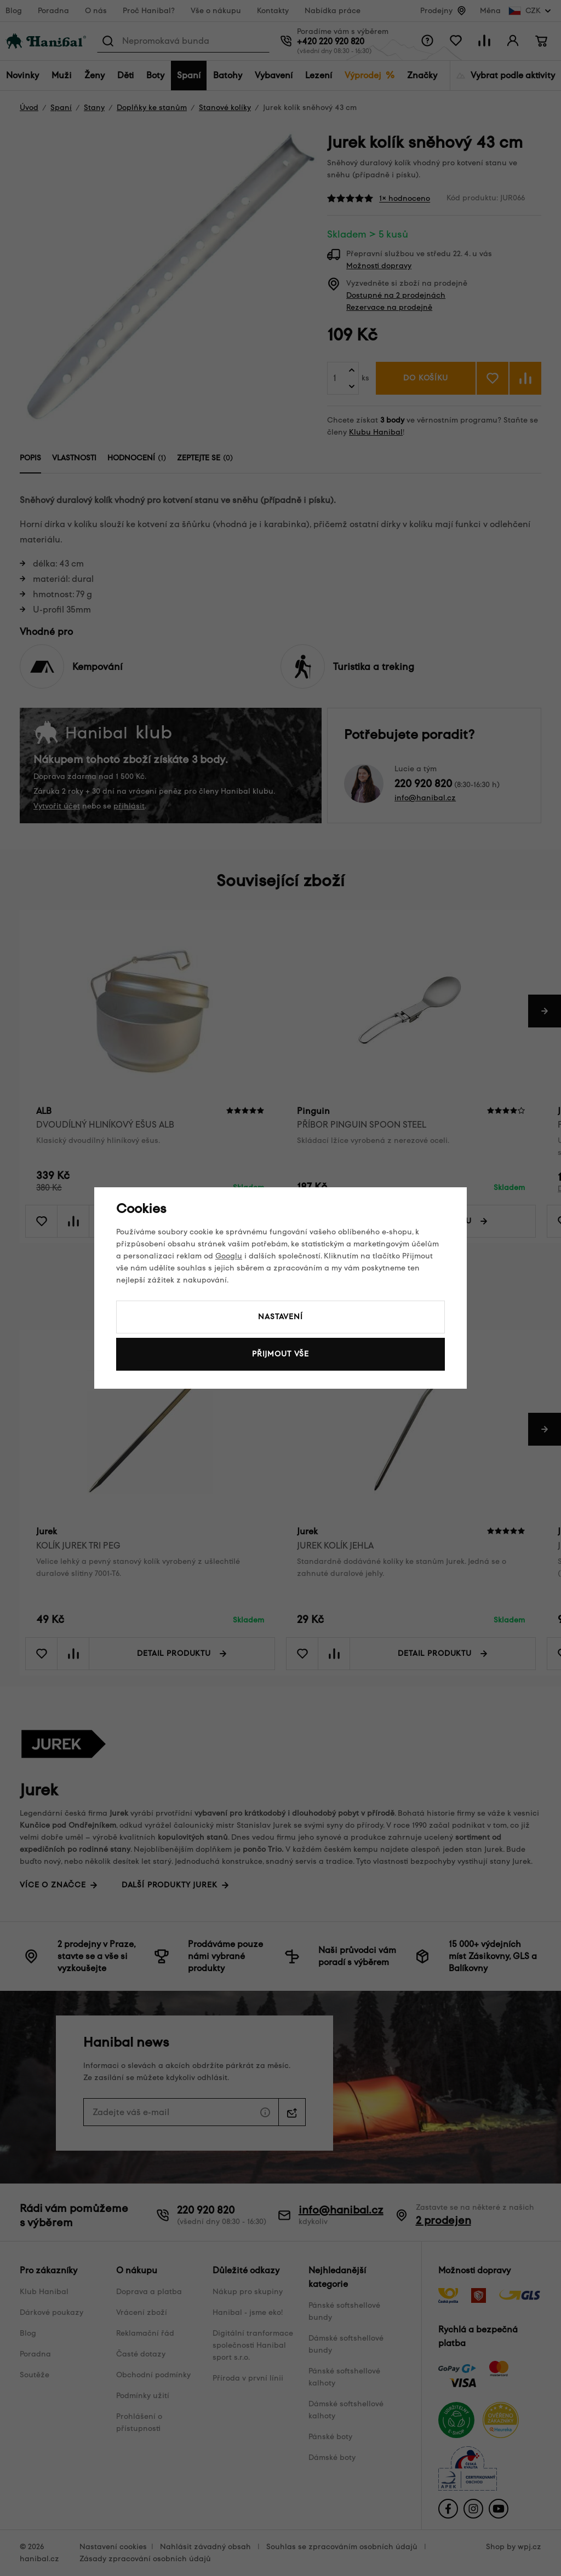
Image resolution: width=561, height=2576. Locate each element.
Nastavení (280, 1316)
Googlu (228, 1256)
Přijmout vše (280, 1354)
